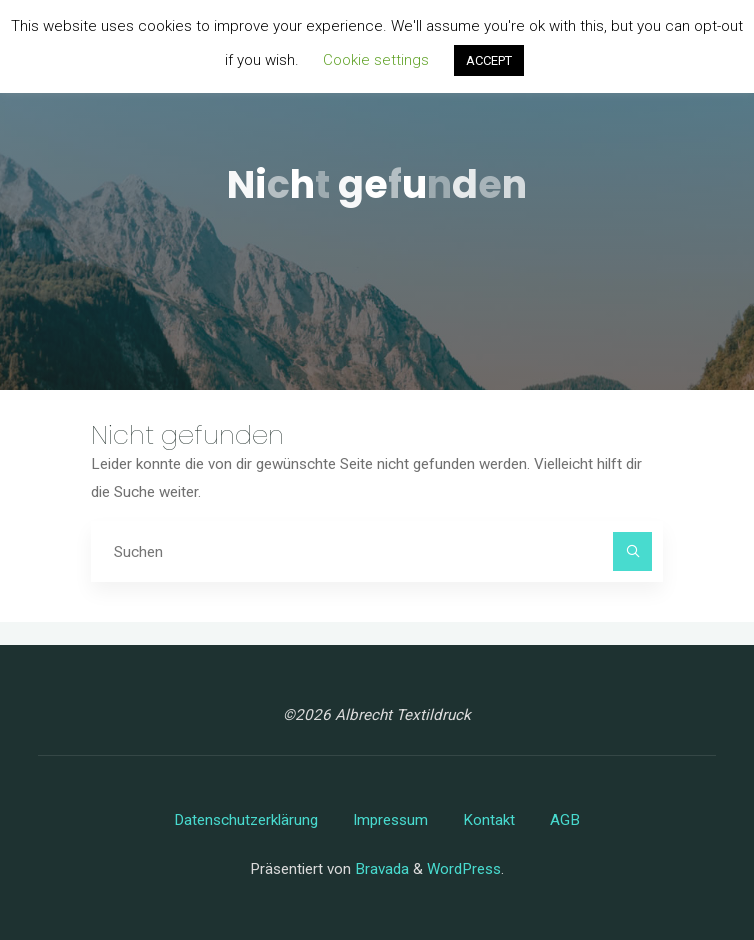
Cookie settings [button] (376, 60)
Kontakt (489, 820)
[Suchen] (633, 552)
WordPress (464, 869)
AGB (565, 820)
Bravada (380, 869)
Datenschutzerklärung (246, 820)
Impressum (390, 820)
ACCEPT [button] (489, 60)
